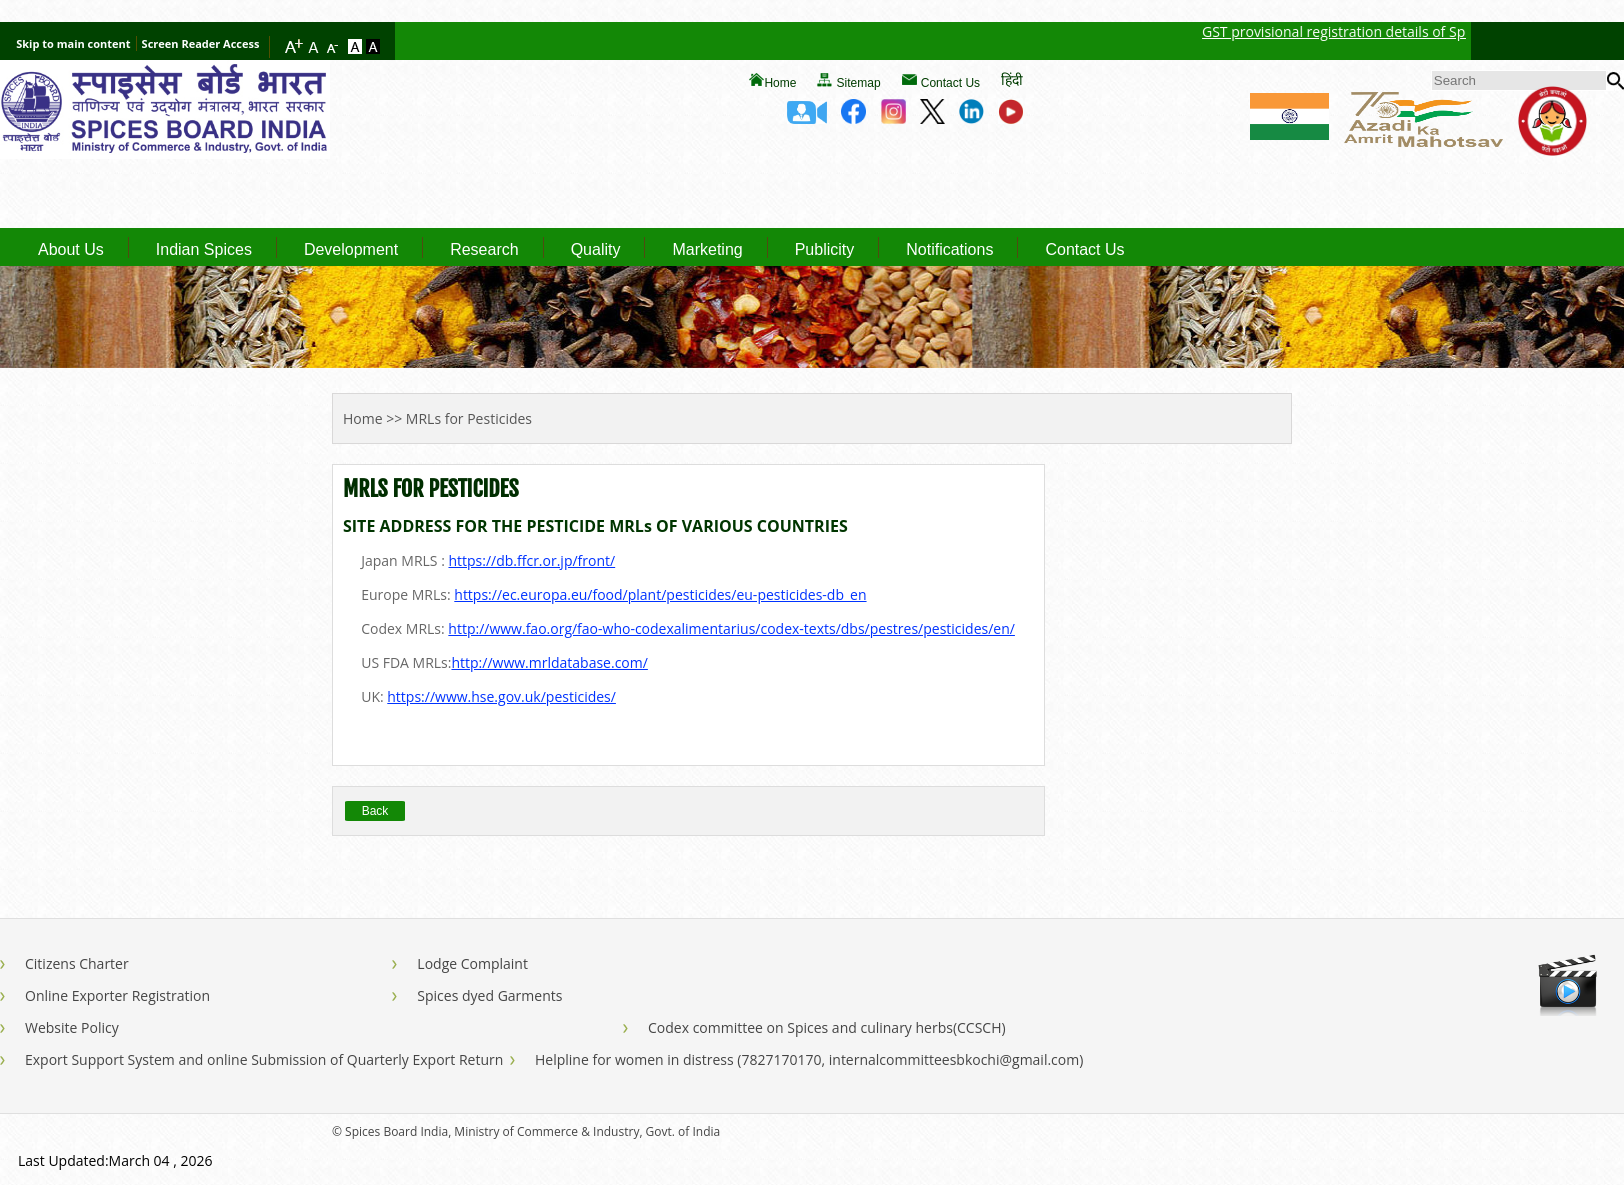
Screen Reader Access (201, 43)
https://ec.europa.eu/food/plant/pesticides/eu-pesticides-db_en (660, 594)
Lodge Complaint (472, 963)
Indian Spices (204, 250)
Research (484, 250)
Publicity (825, 250)
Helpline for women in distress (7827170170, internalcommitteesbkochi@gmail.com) (809, 1059)
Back (375, 811)
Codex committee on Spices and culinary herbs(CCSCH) (827, 1027)
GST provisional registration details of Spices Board (1393, 31)
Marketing (707, 250)
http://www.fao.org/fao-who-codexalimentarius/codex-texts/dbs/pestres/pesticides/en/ (731, 628)
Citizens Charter (77, 963)
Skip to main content (73, 43)
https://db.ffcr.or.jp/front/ (531, 560)
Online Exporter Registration (117, 995)
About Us (71, 250)
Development (351, 250)
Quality (596, 250)
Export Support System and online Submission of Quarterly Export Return (264, 1059)
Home (780, 83)
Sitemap (859, 83)
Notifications (949, 250)
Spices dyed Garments (489, 995)
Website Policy (72, 1027)
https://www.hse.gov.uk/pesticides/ (501, 696)
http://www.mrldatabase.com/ (549, 662)
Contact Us (950, 83)
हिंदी (1012, 79)
